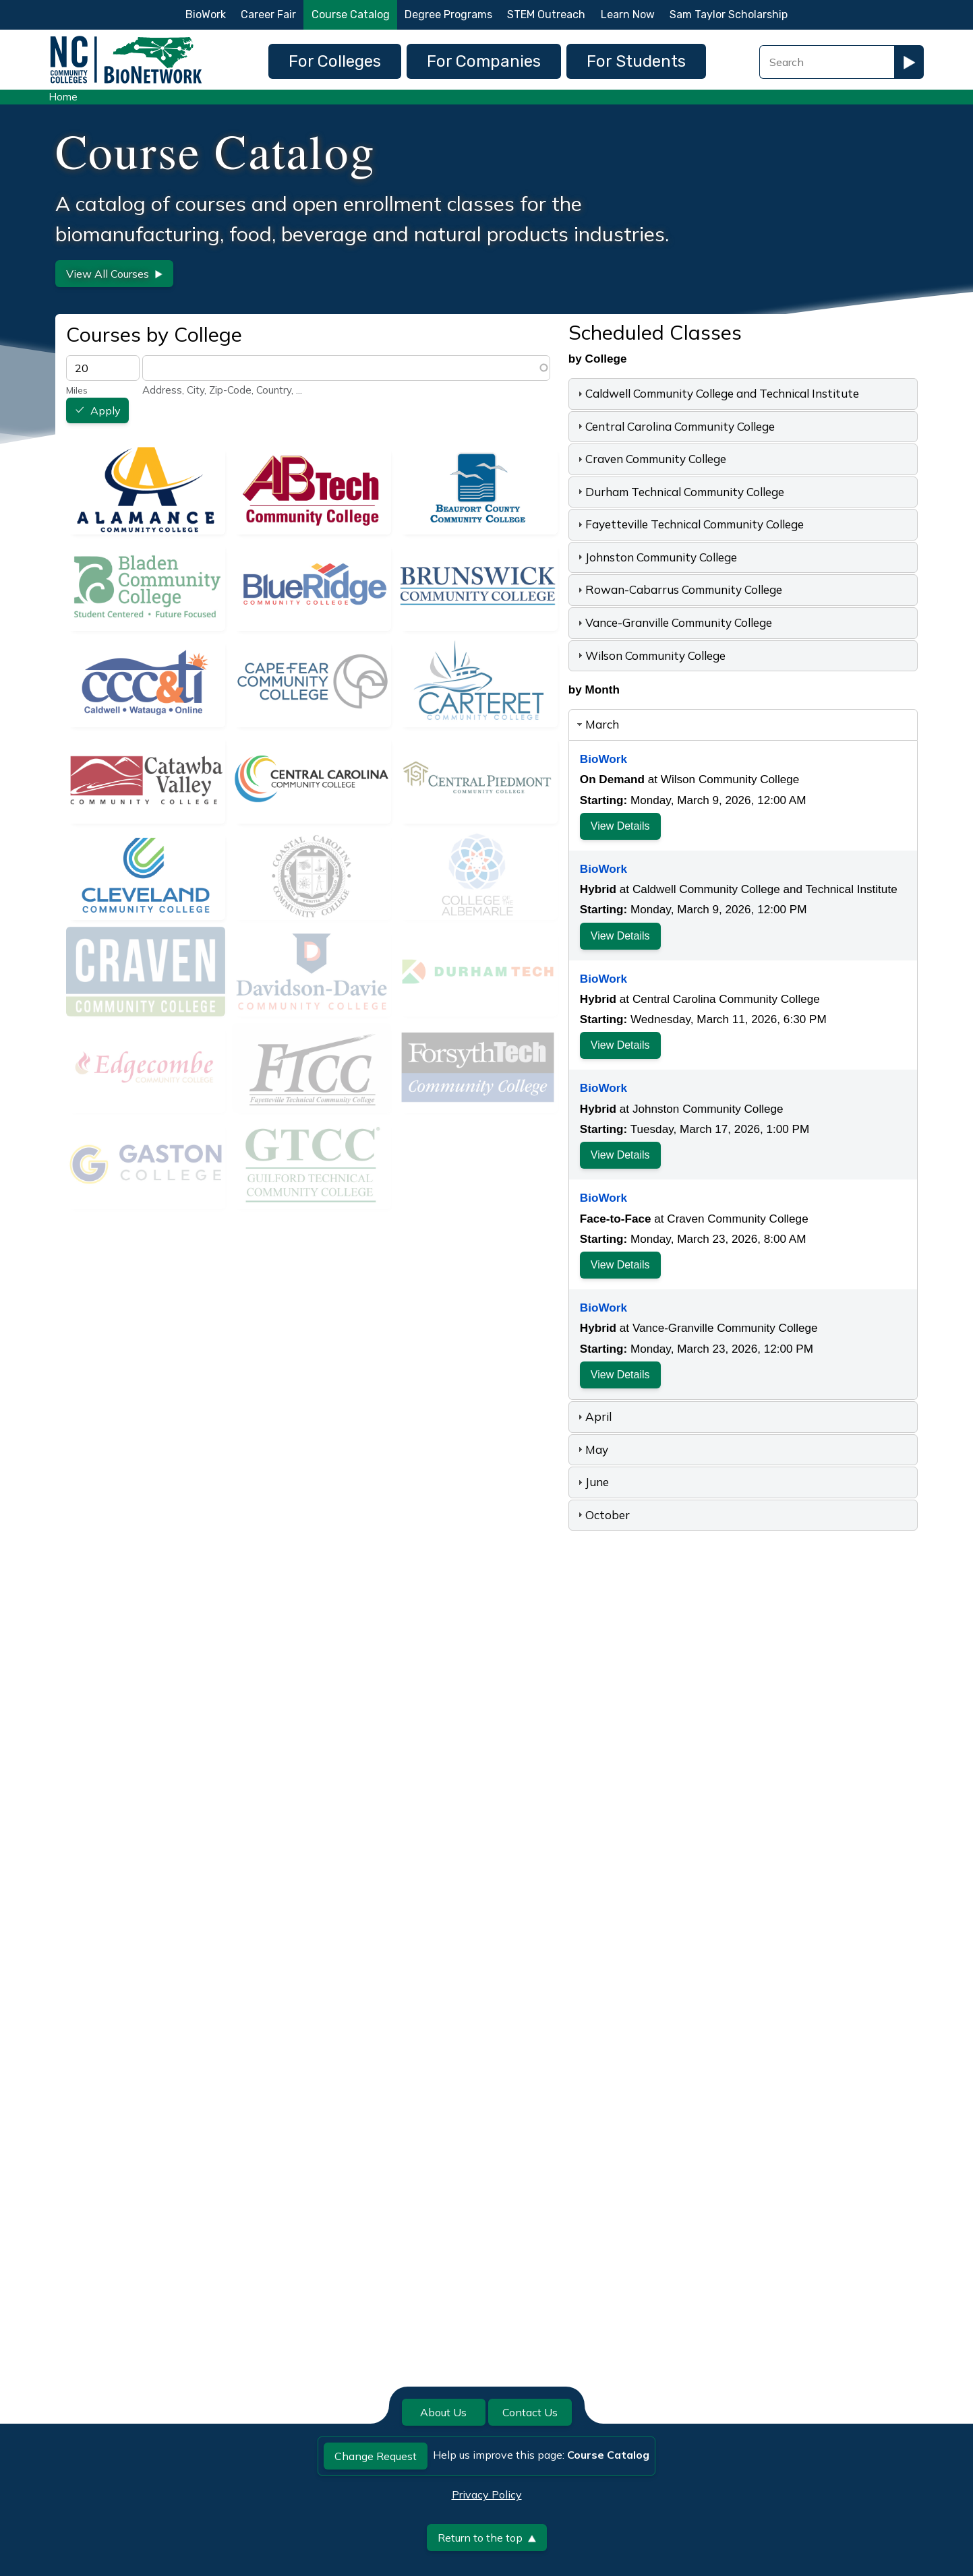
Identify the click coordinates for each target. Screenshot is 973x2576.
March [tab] (596, 724)
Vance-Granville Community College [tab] (673, 622)
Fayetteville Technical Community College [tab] (689, 524)
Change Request (375, 2456)
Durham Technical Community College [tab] (679, 492)
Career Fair (268, 14)
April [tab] (593, 1416)
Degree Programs (448, 14)
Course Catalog (351, 14)
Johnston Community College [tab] (655, 557)
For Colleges (335, 61)
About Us (443, 2412)
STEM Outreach (546, 14)
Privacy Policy (487, 2494)
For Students (636, 61)
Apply (105, 411)
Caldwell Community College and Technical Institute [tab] (716, 393)
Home (63, 96)
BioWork (205, 14)
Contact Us (530, 2412)
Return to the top (487, 2537)
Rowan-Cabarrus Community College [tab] (678, 589)
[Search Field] (826, 62)
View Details (620, 826)
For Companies (484, 61)
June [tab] (591, 1482)
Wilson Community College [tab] (650, 655)
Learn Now (628, 14)
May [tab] (591, 1449)
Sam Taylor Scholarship (729, 14)
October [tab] (602, 1515)
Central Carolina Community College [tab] (674, 426)
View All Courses (114, 273)
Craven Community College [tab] (650, 459)
